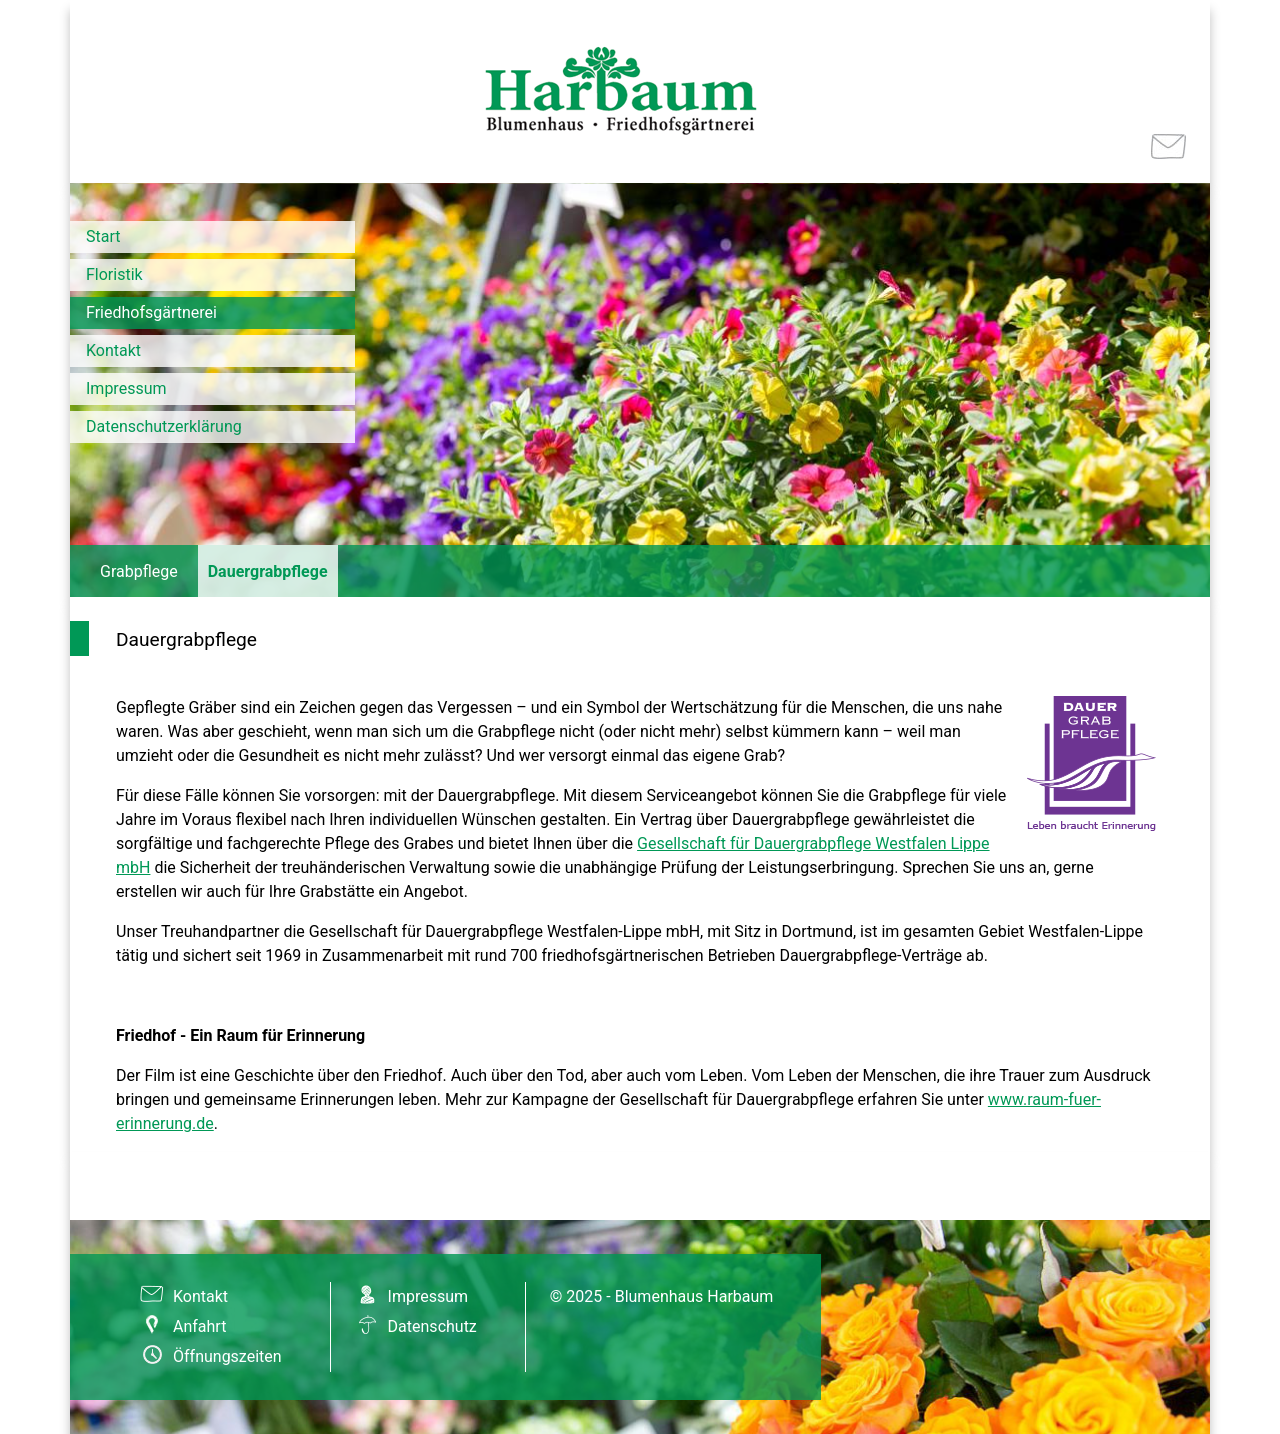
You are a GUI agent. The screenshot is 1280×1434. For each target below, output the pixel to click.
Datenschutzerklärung (164, 426)
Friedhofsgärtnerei (151, 312)
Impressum (126, 388)
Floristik (114, 274)
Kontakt (113, 350)
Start (103, 236)
